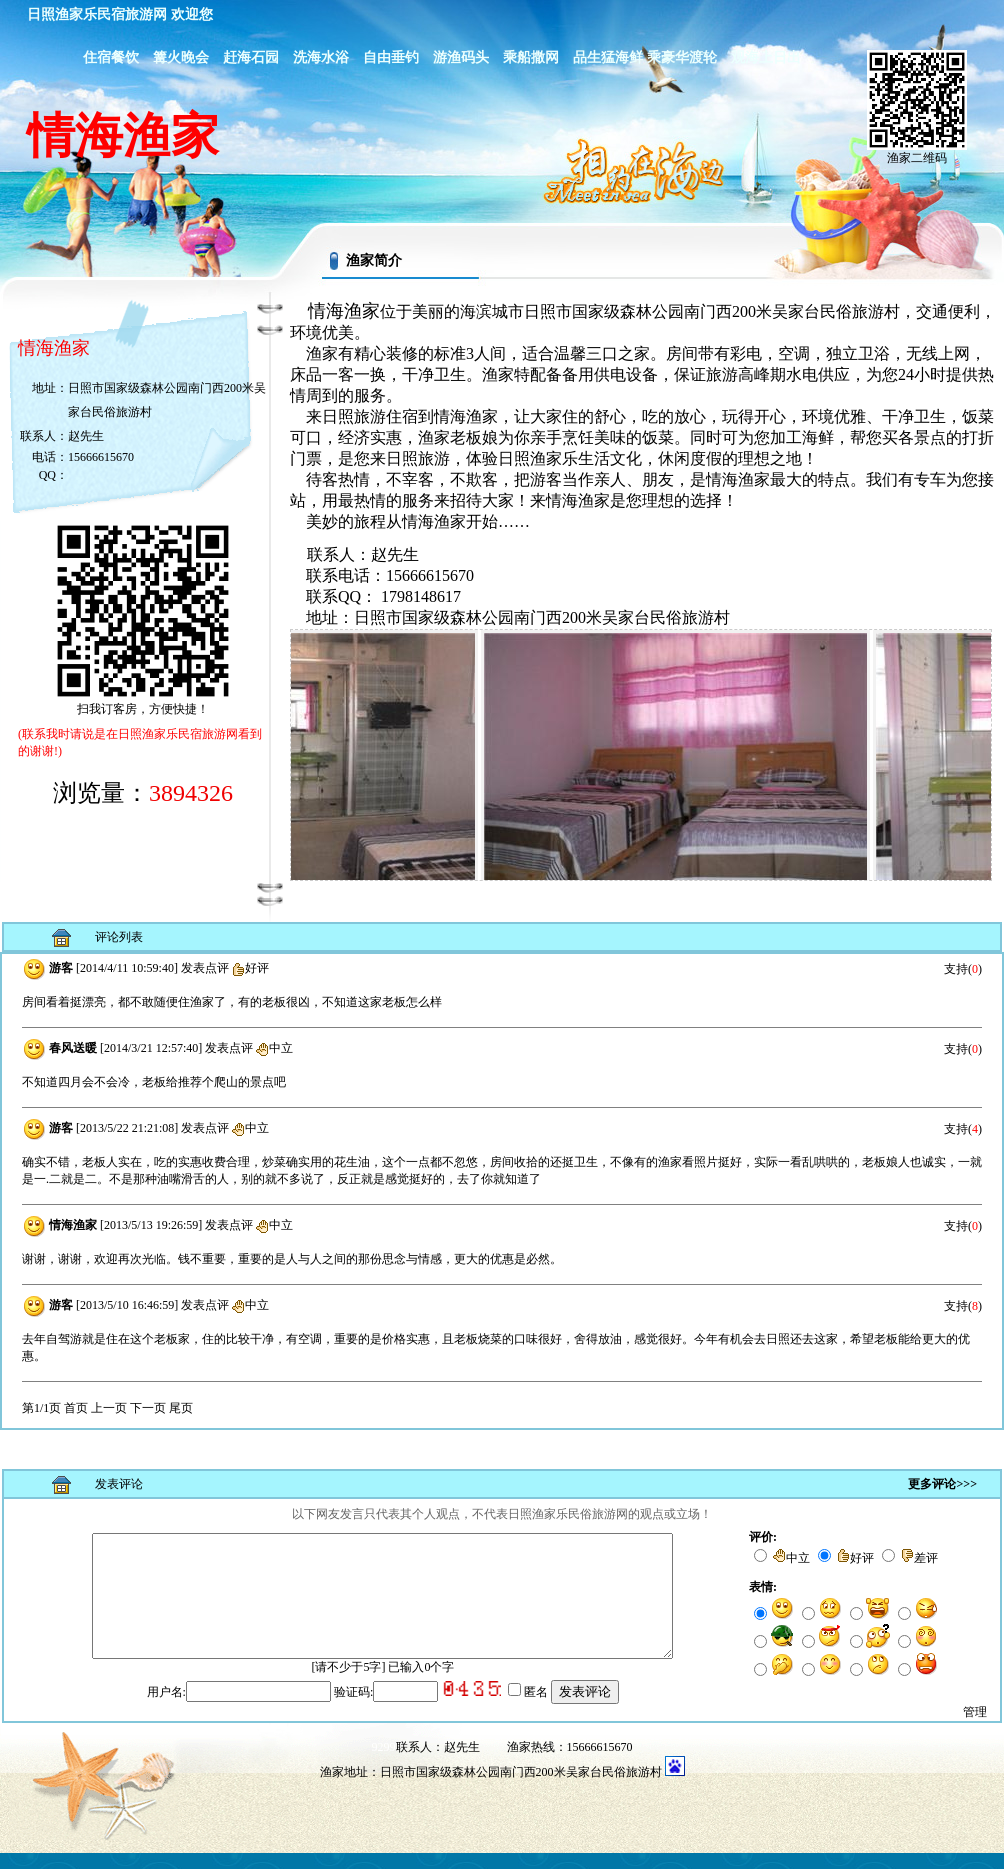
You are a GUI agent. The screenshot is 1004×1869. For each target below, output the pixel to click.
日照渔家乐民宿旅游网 (97, 14)
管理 (975, 1728)
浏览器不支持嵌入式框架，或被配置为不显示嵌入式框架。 (502, 1202)
